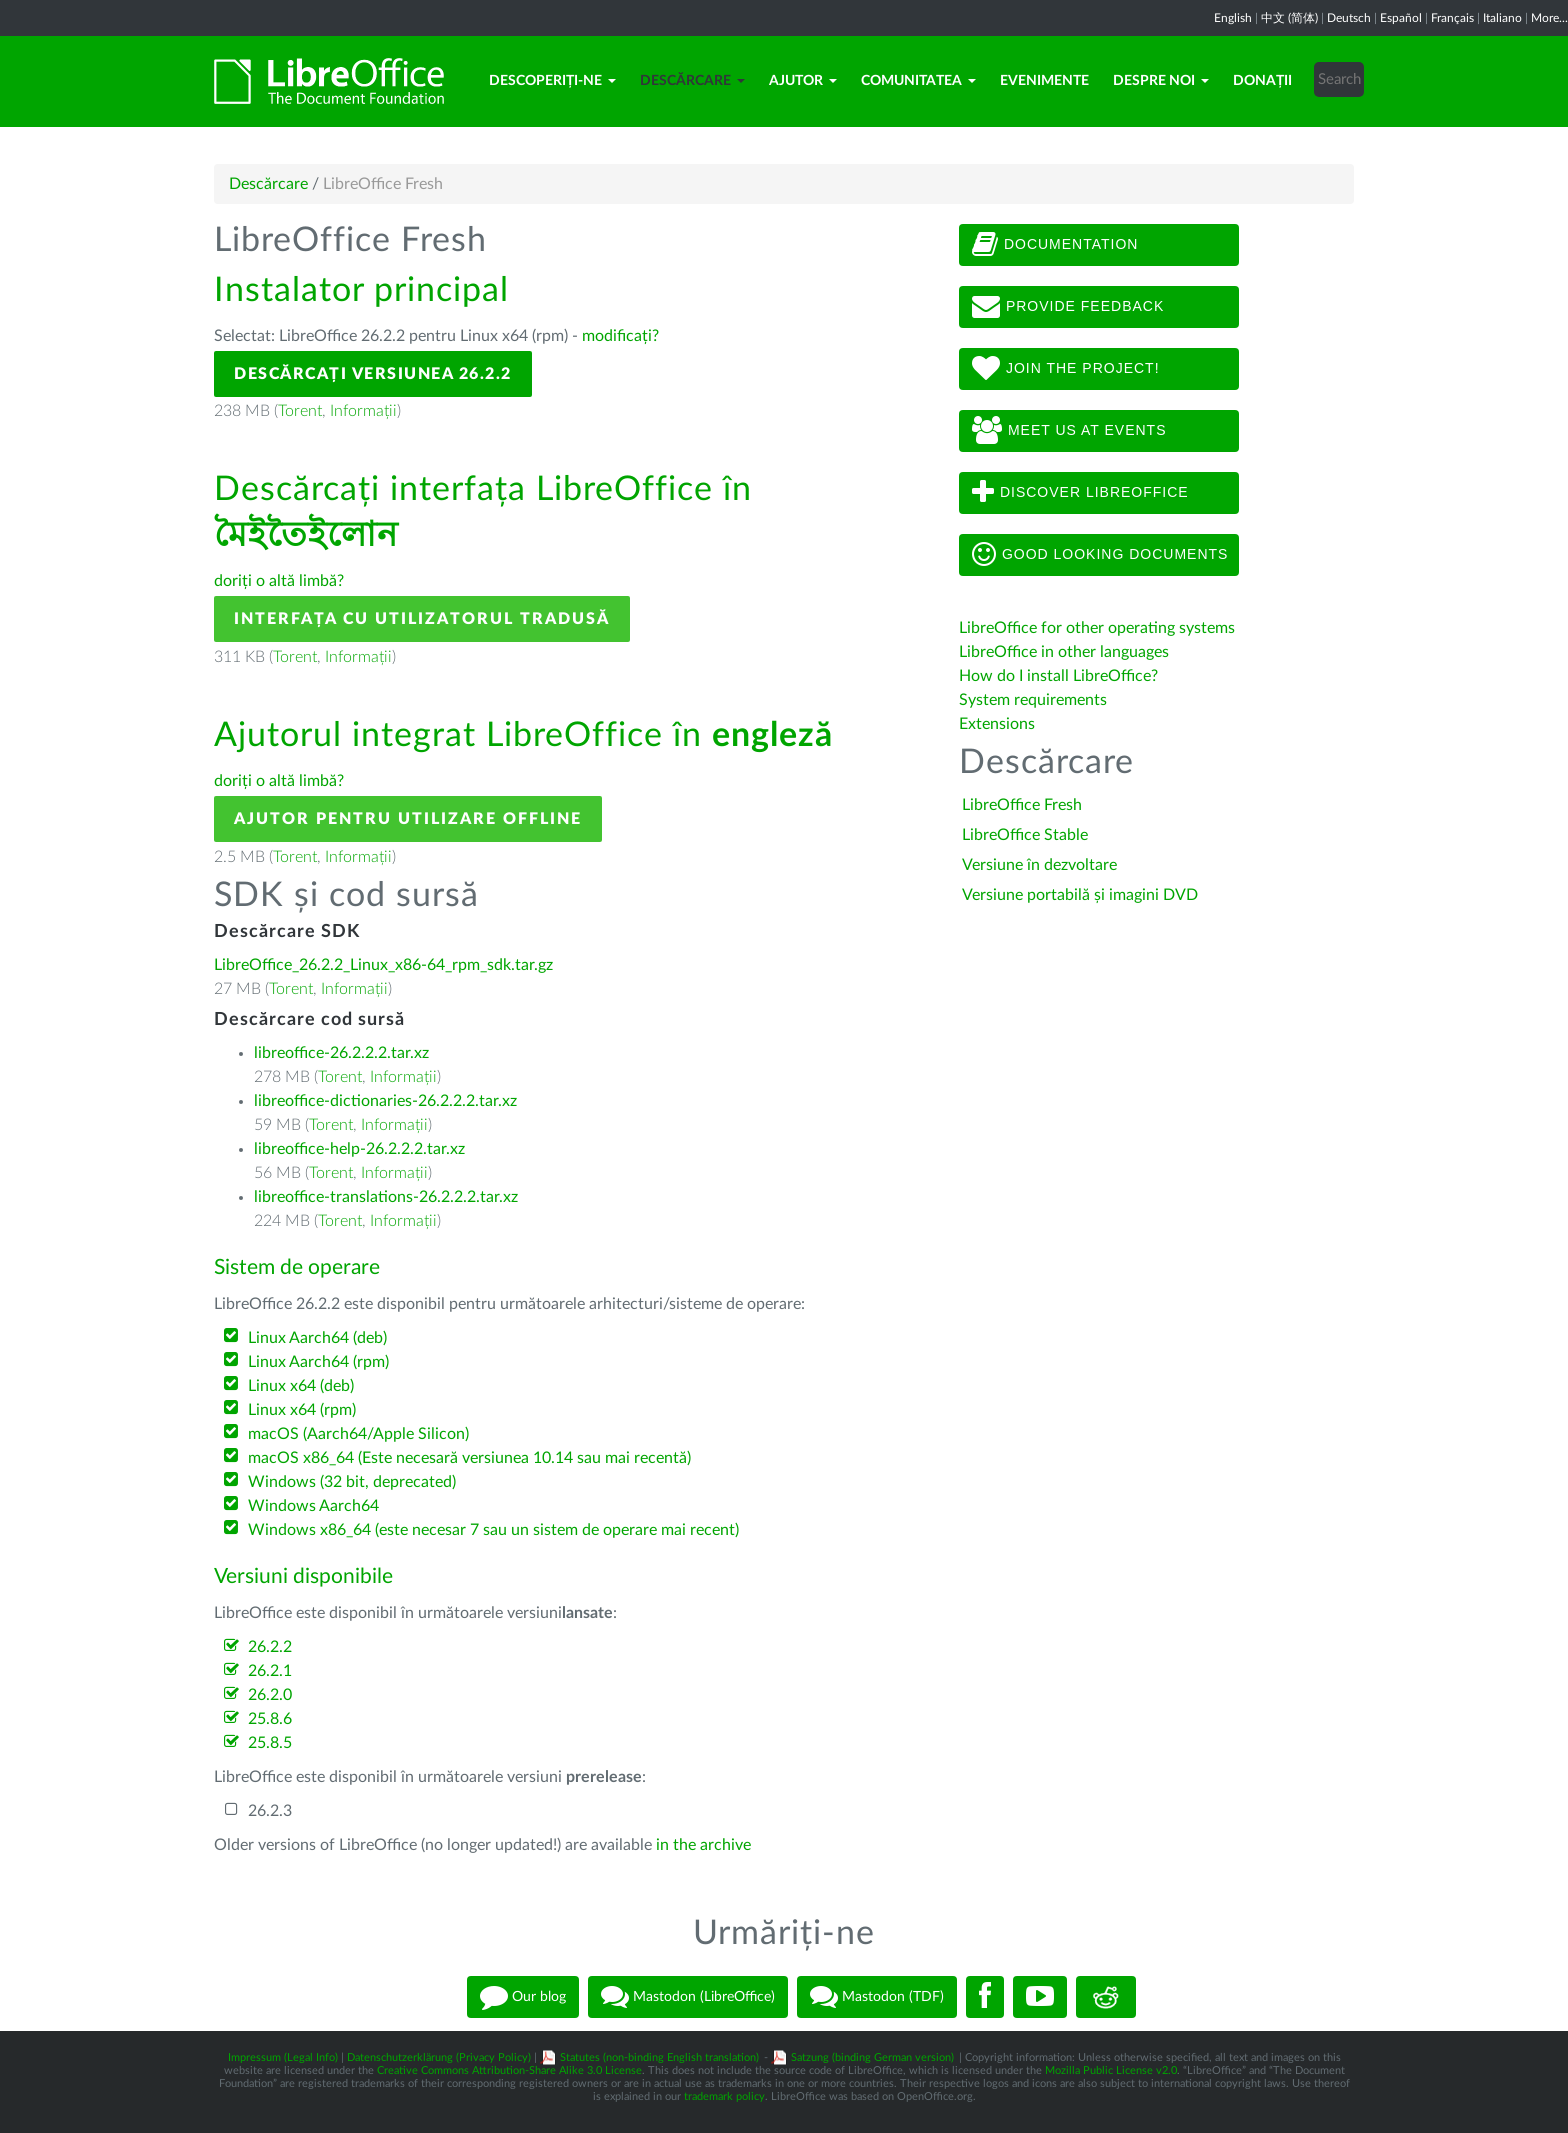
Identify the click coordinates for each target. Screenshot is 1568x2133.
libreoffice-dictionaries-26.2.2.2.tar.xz (385, 1101)
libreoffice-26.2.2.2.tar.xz (341, 1053)
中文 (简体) (1289, 18)
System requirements (1035, 700)
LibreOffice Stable (1025, 835)
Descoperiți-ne (552, 81)
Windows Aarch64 (313, 1506)
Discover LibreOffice (1080, 493)
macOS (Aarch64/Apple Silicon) (358, 1434)
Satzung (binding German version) (872, 2057)
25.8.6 (270, 1719)
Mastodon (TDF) (877, 1997)
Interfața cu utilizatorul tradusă (422, 619)
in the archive (703, 1845)
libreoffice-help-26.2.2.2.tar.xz (359, 1149)
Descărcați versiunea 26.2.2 (373, 374)
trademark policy (724, 2096)
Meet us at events (1069, 431)
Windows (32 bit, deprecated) (352, 1482)
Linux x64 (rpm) (302, 1410)
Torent (300, 411)
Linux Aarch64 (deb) (317, 1338)
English (1233, 18)
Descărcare (692, 81)
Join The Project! (1066, 369)
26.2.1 (270, 1671)
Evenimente (1044, 81)
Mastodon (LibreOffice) (688, 1997)
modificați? (620, 336)
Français (1452, 18)
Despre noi (1161, 81)
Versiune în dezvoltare (1039, 865)
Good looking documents (1100, 555)
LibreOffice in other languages (1064, 652)
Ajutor (803, 81)
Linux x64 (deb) (301, 1386)
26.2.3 (270, 1811)
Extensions (997, 724)
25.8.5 (270, 1743)
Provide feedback (1068, 307)
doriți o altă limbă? (279, 581)
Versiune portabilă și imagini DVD (1080, 895)
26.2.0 (270, 1695)
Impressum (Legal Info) (283, 2057)
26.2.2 (270, 1647)
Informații (363, 411)
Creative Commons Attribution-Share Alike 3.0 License (509, 2070)
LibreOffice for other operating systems (1097, 628)
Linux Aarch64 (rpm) (318, 1362)
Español (1401, 18)
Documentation (1055, 245)
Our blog (523, 1997)
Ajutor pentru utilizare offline (408, 819)
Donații (1262, 81)
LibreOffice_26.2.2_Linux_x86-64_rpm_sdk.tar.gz (383, 965)
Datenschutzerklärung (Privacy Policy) (439, 2057)
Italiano (1502, 18)
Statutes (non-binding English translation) (659, 2057)
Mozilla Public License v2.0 (1111, 2070)
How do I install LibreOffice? (1058, 676)
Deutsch (1349, 18)
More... (1549, 18)
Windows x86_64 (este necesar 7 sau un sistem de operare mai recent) (493, 1530)
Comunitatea (918, 81)
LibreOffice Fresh (1022, 805)
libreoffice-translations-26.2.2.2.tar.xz (386, 1197)
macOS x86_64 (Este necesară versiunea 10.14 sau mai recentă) (469, 1458)
